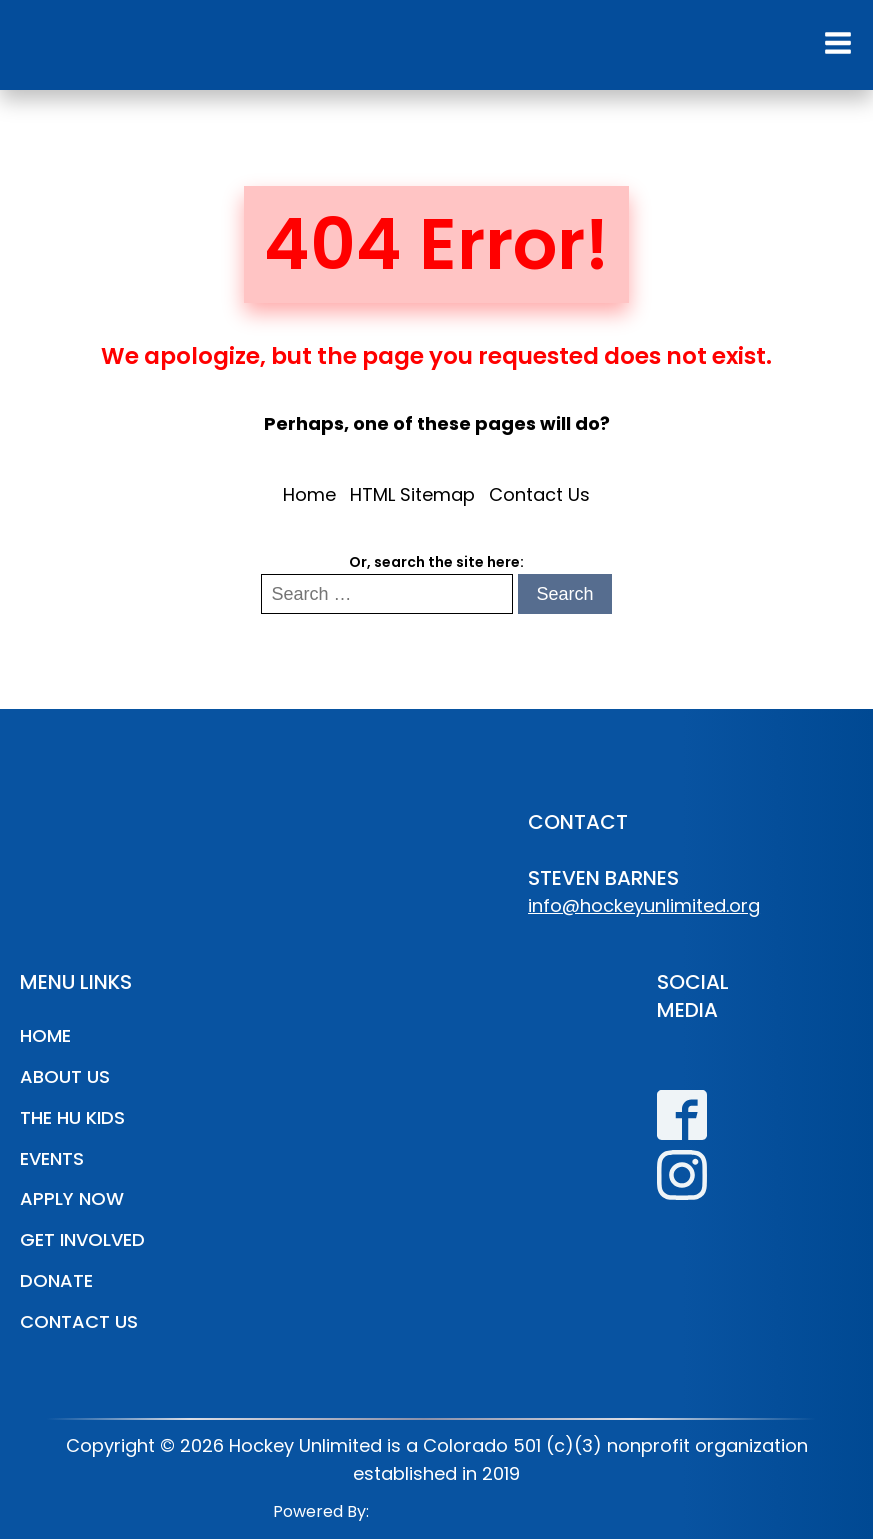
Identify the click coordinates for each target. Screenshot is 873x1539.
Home (309, 494)
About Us (65, 1076)
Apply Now (72, 1198)
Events (52, 1158)
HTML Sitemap (412, 494)
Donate (56, 1280)
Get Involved (82, 1239)
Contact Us (539, 494)
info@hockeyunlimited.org (644, 905)
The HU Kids (72, 1117)
